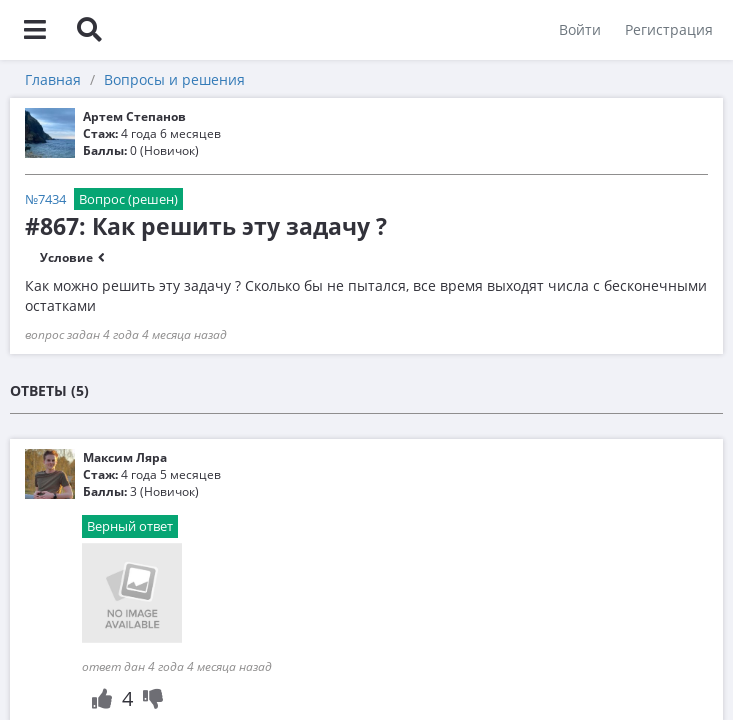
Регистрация (669, 29)
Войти (580, 29)
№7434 (45, 199)
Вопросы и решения (174, 79)
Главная (53, 79)
